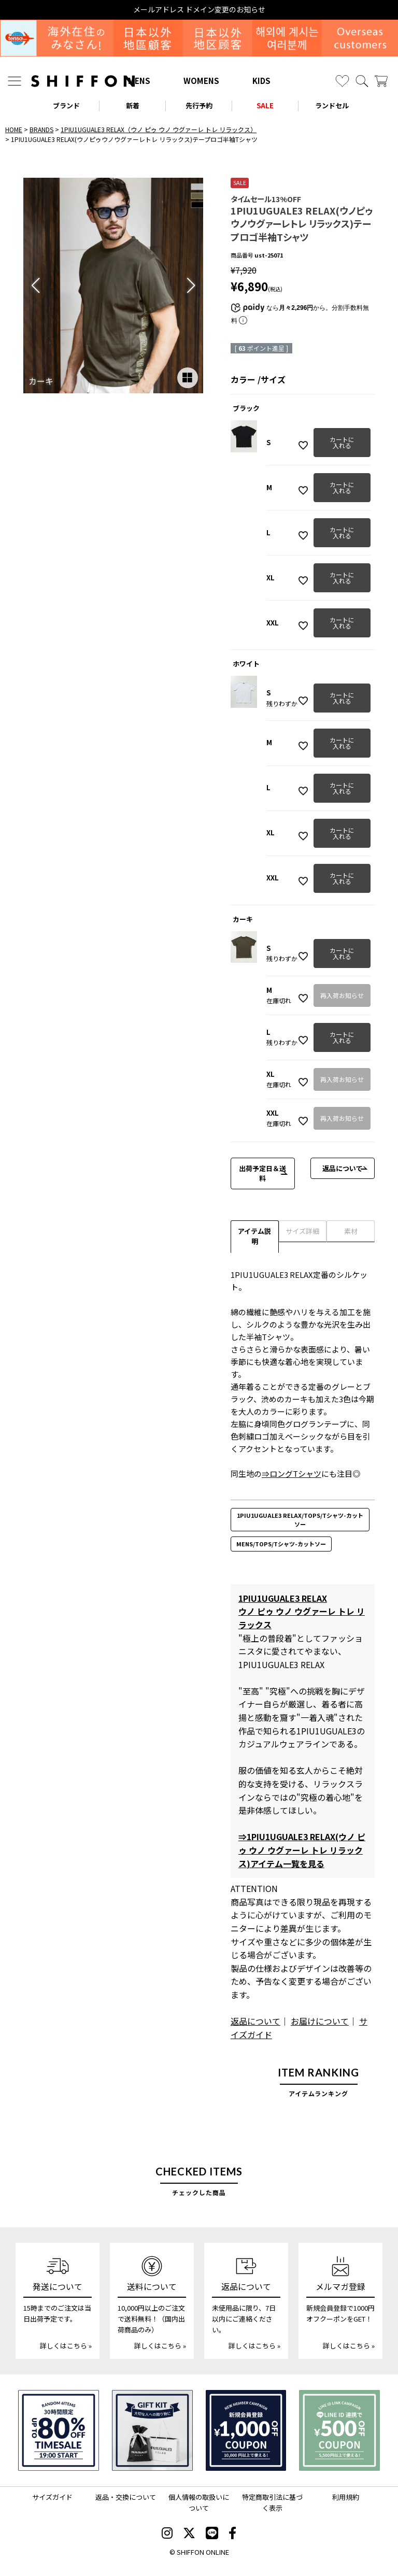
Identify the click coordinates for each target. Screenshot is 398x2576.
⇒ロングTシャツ (291, 1473)
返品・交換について (125, 2497)
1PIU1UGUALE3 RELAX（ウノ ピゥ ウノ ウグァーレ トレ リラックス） (159, 129)
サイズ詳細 (302, 1231)
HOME (13, 129)
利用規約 (345, 2497)
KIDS (261, 80)
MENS (139, 80)
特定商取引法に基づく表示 (272, 2502)
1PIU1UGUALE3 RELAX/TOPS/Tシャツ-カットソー (300, 1519)
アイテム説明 (254, 1236)
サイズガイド (52, 2497)
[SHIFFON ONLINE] (83, 81)
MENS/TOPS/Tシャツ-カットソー (281, 1544)
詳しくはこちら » (66, 2346)
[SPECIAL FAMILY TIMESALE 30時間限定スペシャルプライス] (59, 2430)
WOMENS (201, 80)
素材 (351, 1231)
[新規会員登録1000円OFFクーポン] (246, 2430)
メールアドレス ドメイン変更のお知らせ (199, 10)
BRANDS (41, 129)
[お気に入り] (342, 81)
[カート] (381, 81)
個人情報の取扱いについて (198, 2502)
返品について (342, 1168)
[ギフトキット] (152, 2430)
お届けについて (320, 2021)
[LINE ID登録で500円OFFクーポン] (339, 2430)
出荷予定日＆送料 (262, 1173)
